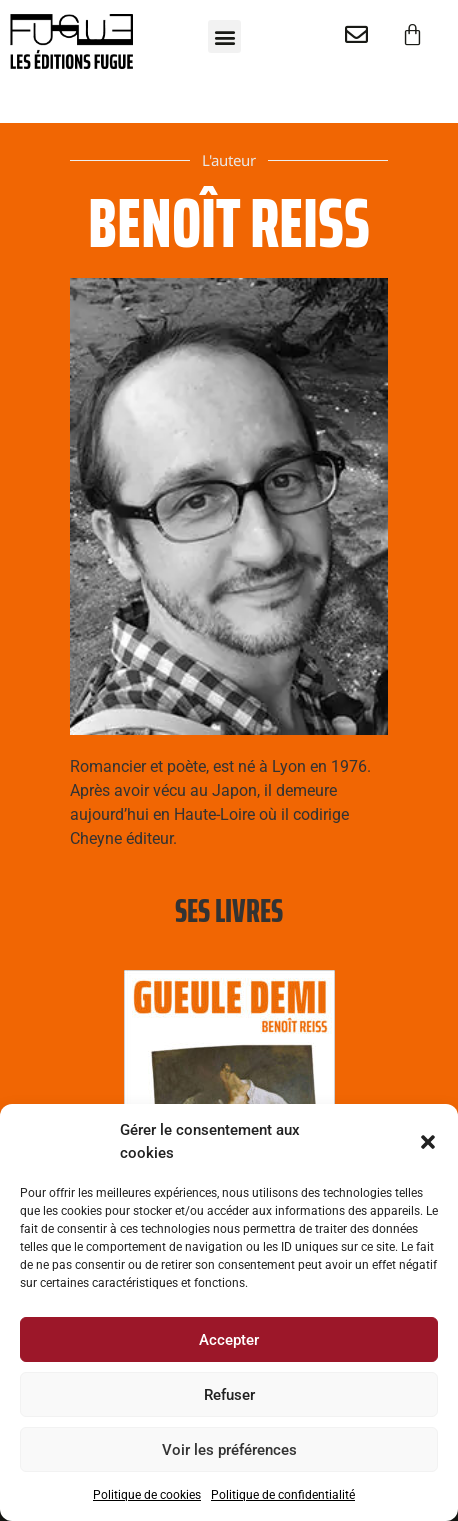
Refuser (229, 1395)
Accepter (229, 1340)
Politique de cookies (147, 1495)
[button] (428, 1142)
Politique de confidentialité (283, 1495)
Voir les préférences (229, 1450)
